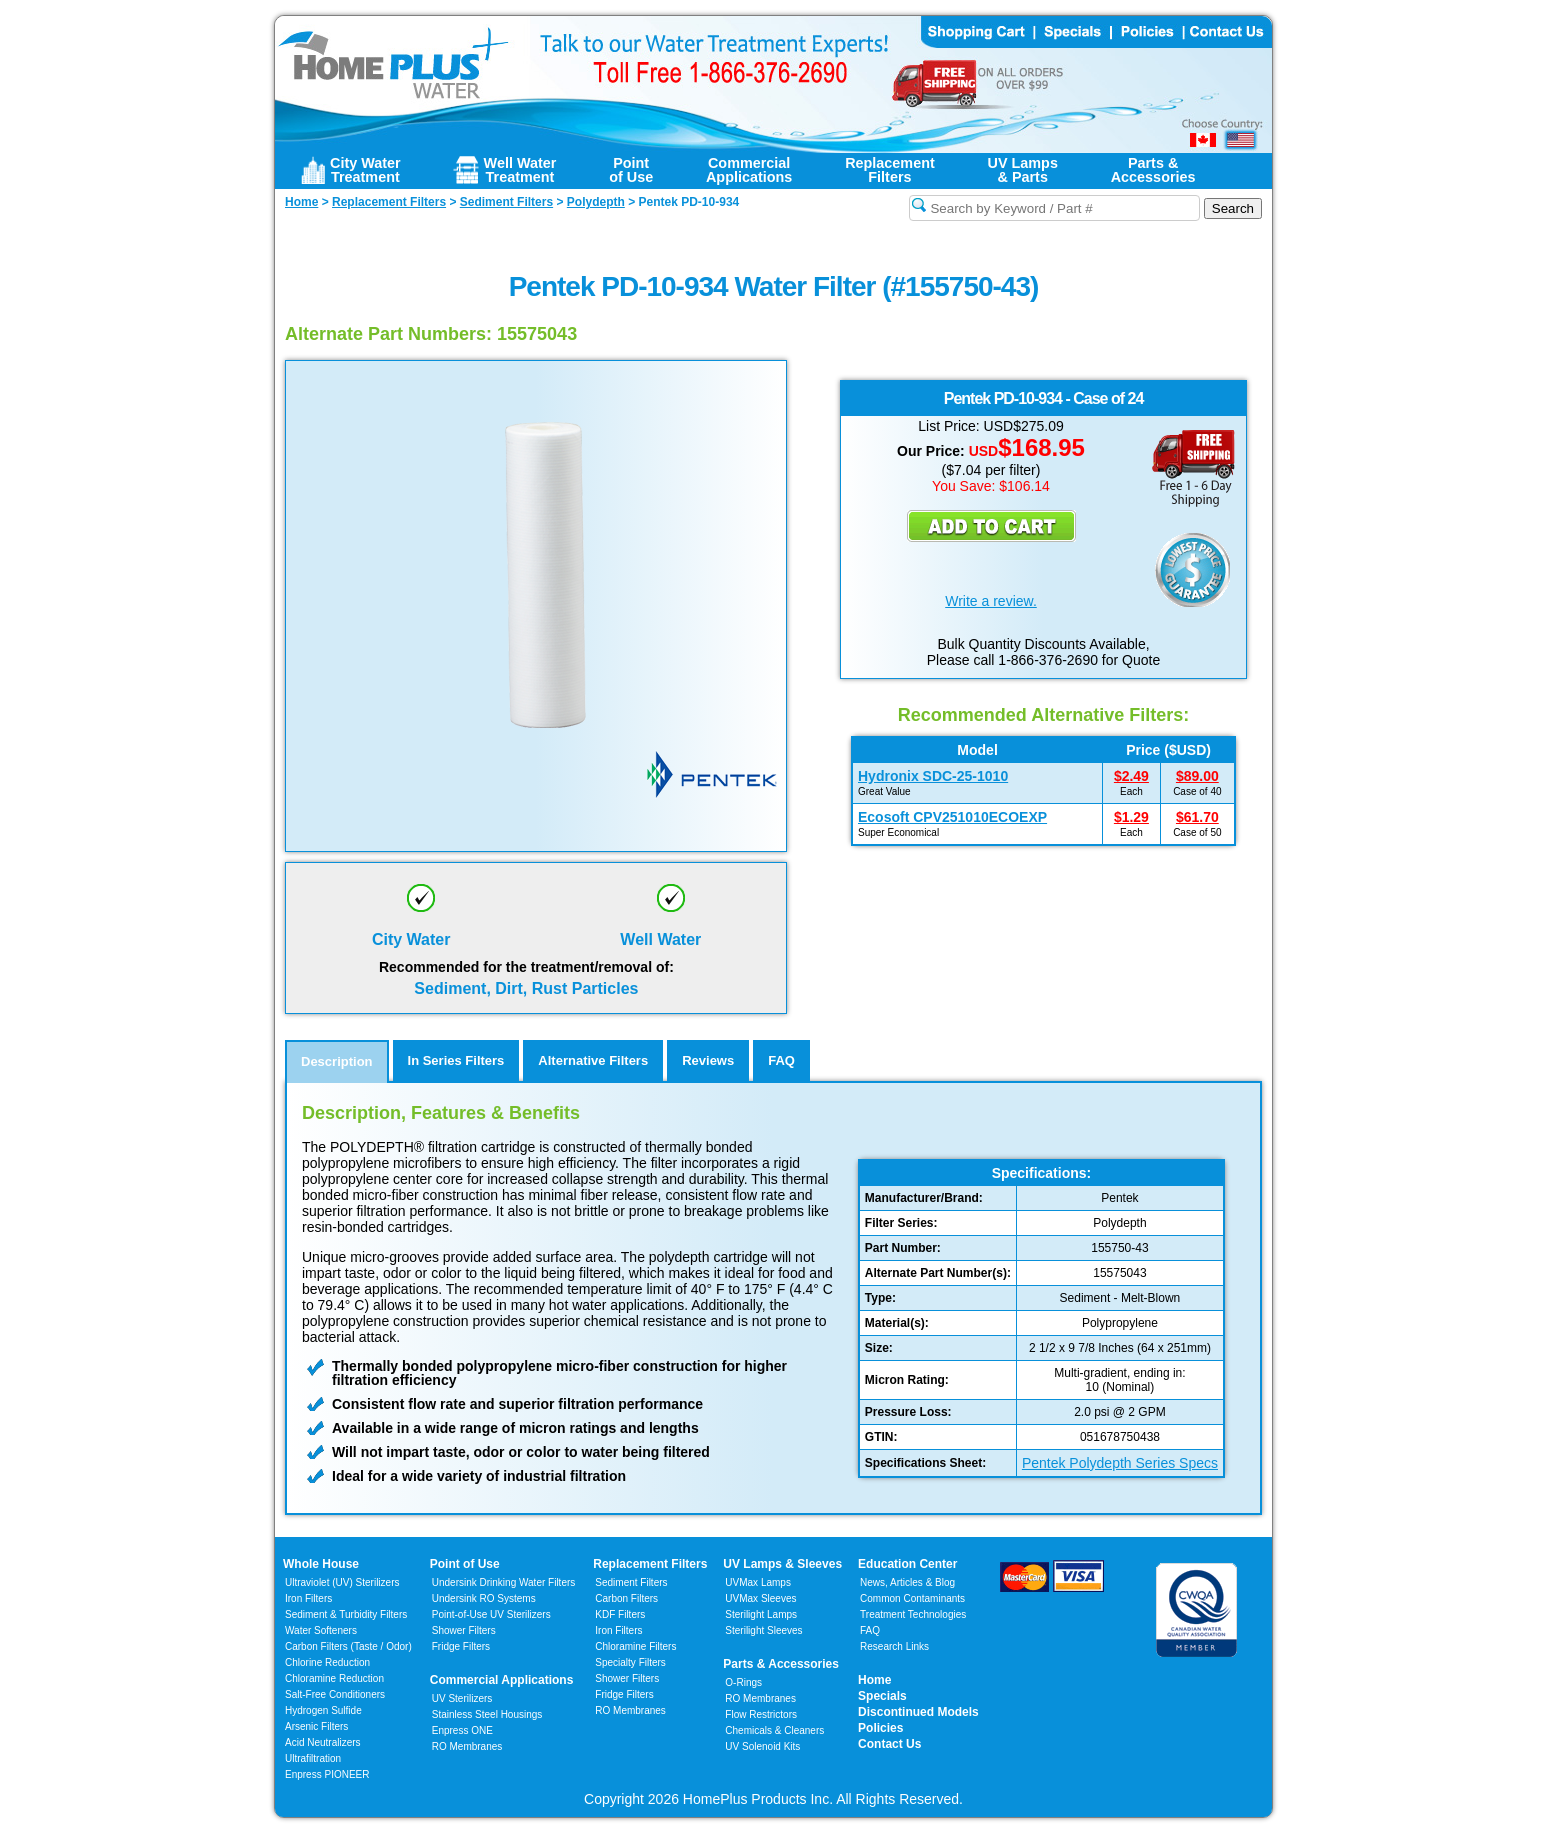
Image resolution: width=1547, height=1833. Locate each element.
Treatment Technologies (913, 1614)
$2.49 (1131, 776)
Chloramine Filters (635, 1646)
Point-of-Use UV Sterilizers (491, 1614)
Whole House (321, 1564)
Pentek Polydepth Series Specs (1120, 1463)
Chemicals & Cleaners (774, 1730)
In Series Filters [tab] (456, 1060)
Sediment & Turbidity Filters (346, 1614)
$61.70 (1197, 817)
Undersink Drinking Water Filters (504, 1582)
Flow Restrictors (761, 1714)
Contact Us (889, 1744)
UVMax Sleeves (760, 1598)
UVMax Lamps (758, 1582)
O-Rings (743, 1682)
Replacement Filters (650, 1564)
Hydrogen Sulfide (323, 1710)
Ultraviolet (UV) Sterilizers (342, 1582)
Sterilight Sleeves (763, 1630)
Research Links (894, 1646)
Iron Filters (308, 1598)
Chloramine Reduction (334, 1678)
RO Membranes (467, 1746)
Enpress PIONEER (327, 1774)
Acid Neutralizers (323, 1742)
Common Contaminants (912, 1598)
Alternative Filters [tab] (593, 1060)
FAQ (870, 1630)
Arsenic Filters (316, 1726)
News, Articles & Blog (907, 1582)
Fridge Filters (461, 1646)
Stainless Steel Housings (487, 1714)
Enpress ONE (462, 1730)
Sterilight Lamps (761, 1614)
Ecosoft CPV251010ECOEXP (952, 817)
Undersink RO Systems (484, 1598)
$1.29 (1131, 817)
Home (874, 1680)
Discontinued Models (918, 1712)
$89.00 (1197, 776)
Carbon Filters (348, 1646)
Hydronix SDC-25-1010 (933, 776)
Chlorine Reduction (327, 1662)
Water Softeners (321, 1630)
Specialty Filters (630, 1662)
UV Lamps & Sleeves (782, 1564)
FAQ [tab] (781, 1060)
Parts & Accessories (781, 1664)
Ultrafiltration (313, 1758)
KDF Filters (620, 1614)
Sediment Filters (631, 1582)
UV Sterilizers (462, 1698)
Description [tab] (337, 1061)
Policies (880, 1728)
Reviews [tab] (708, 1060)
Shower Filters (464, 1630)
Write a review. (991, 601)
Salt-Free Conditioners (335, 1694)
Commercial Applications (502, 1680)
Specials (882, 1696)
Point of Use (465, 1564)
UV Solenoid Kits (762, 1746)
